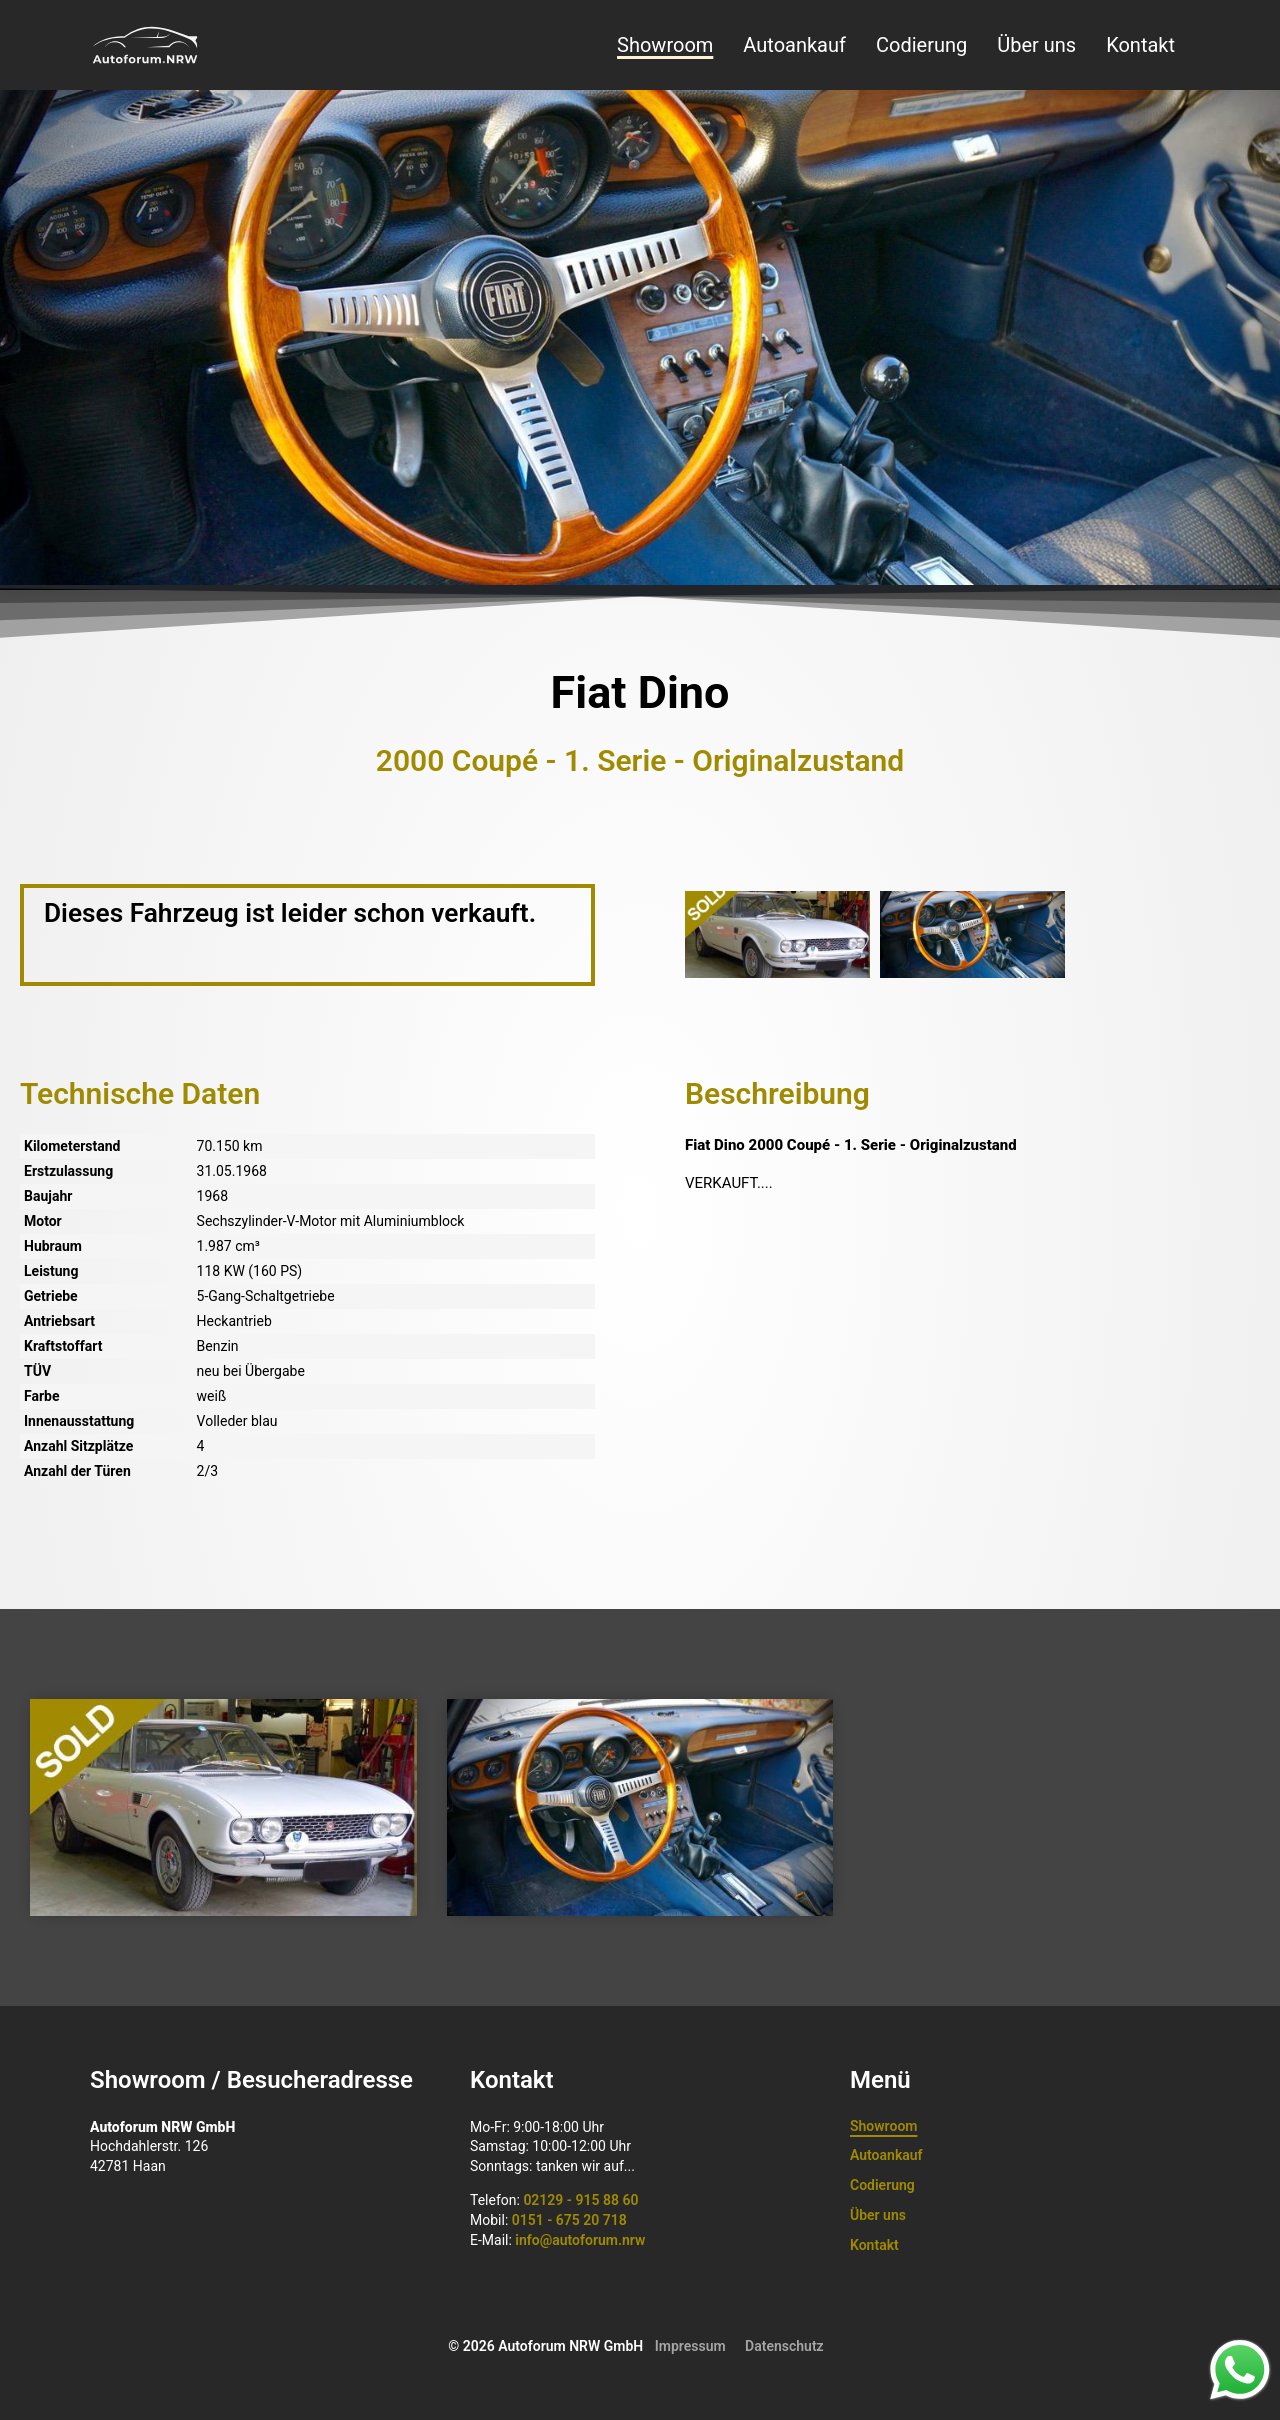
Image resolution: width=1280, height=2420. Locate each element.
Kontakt (1140, 45)
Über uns (1036, 45)
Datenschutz (784, 2346)
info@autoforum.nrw (580, 2240)
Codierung (921, 45)
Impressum (690, 2346)
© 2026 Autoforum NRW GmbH (545, 2346)
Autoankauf (794, 45)
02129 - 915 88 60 (580, 2200)
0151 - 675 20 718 (569, 2220)
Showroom (665, 45)
